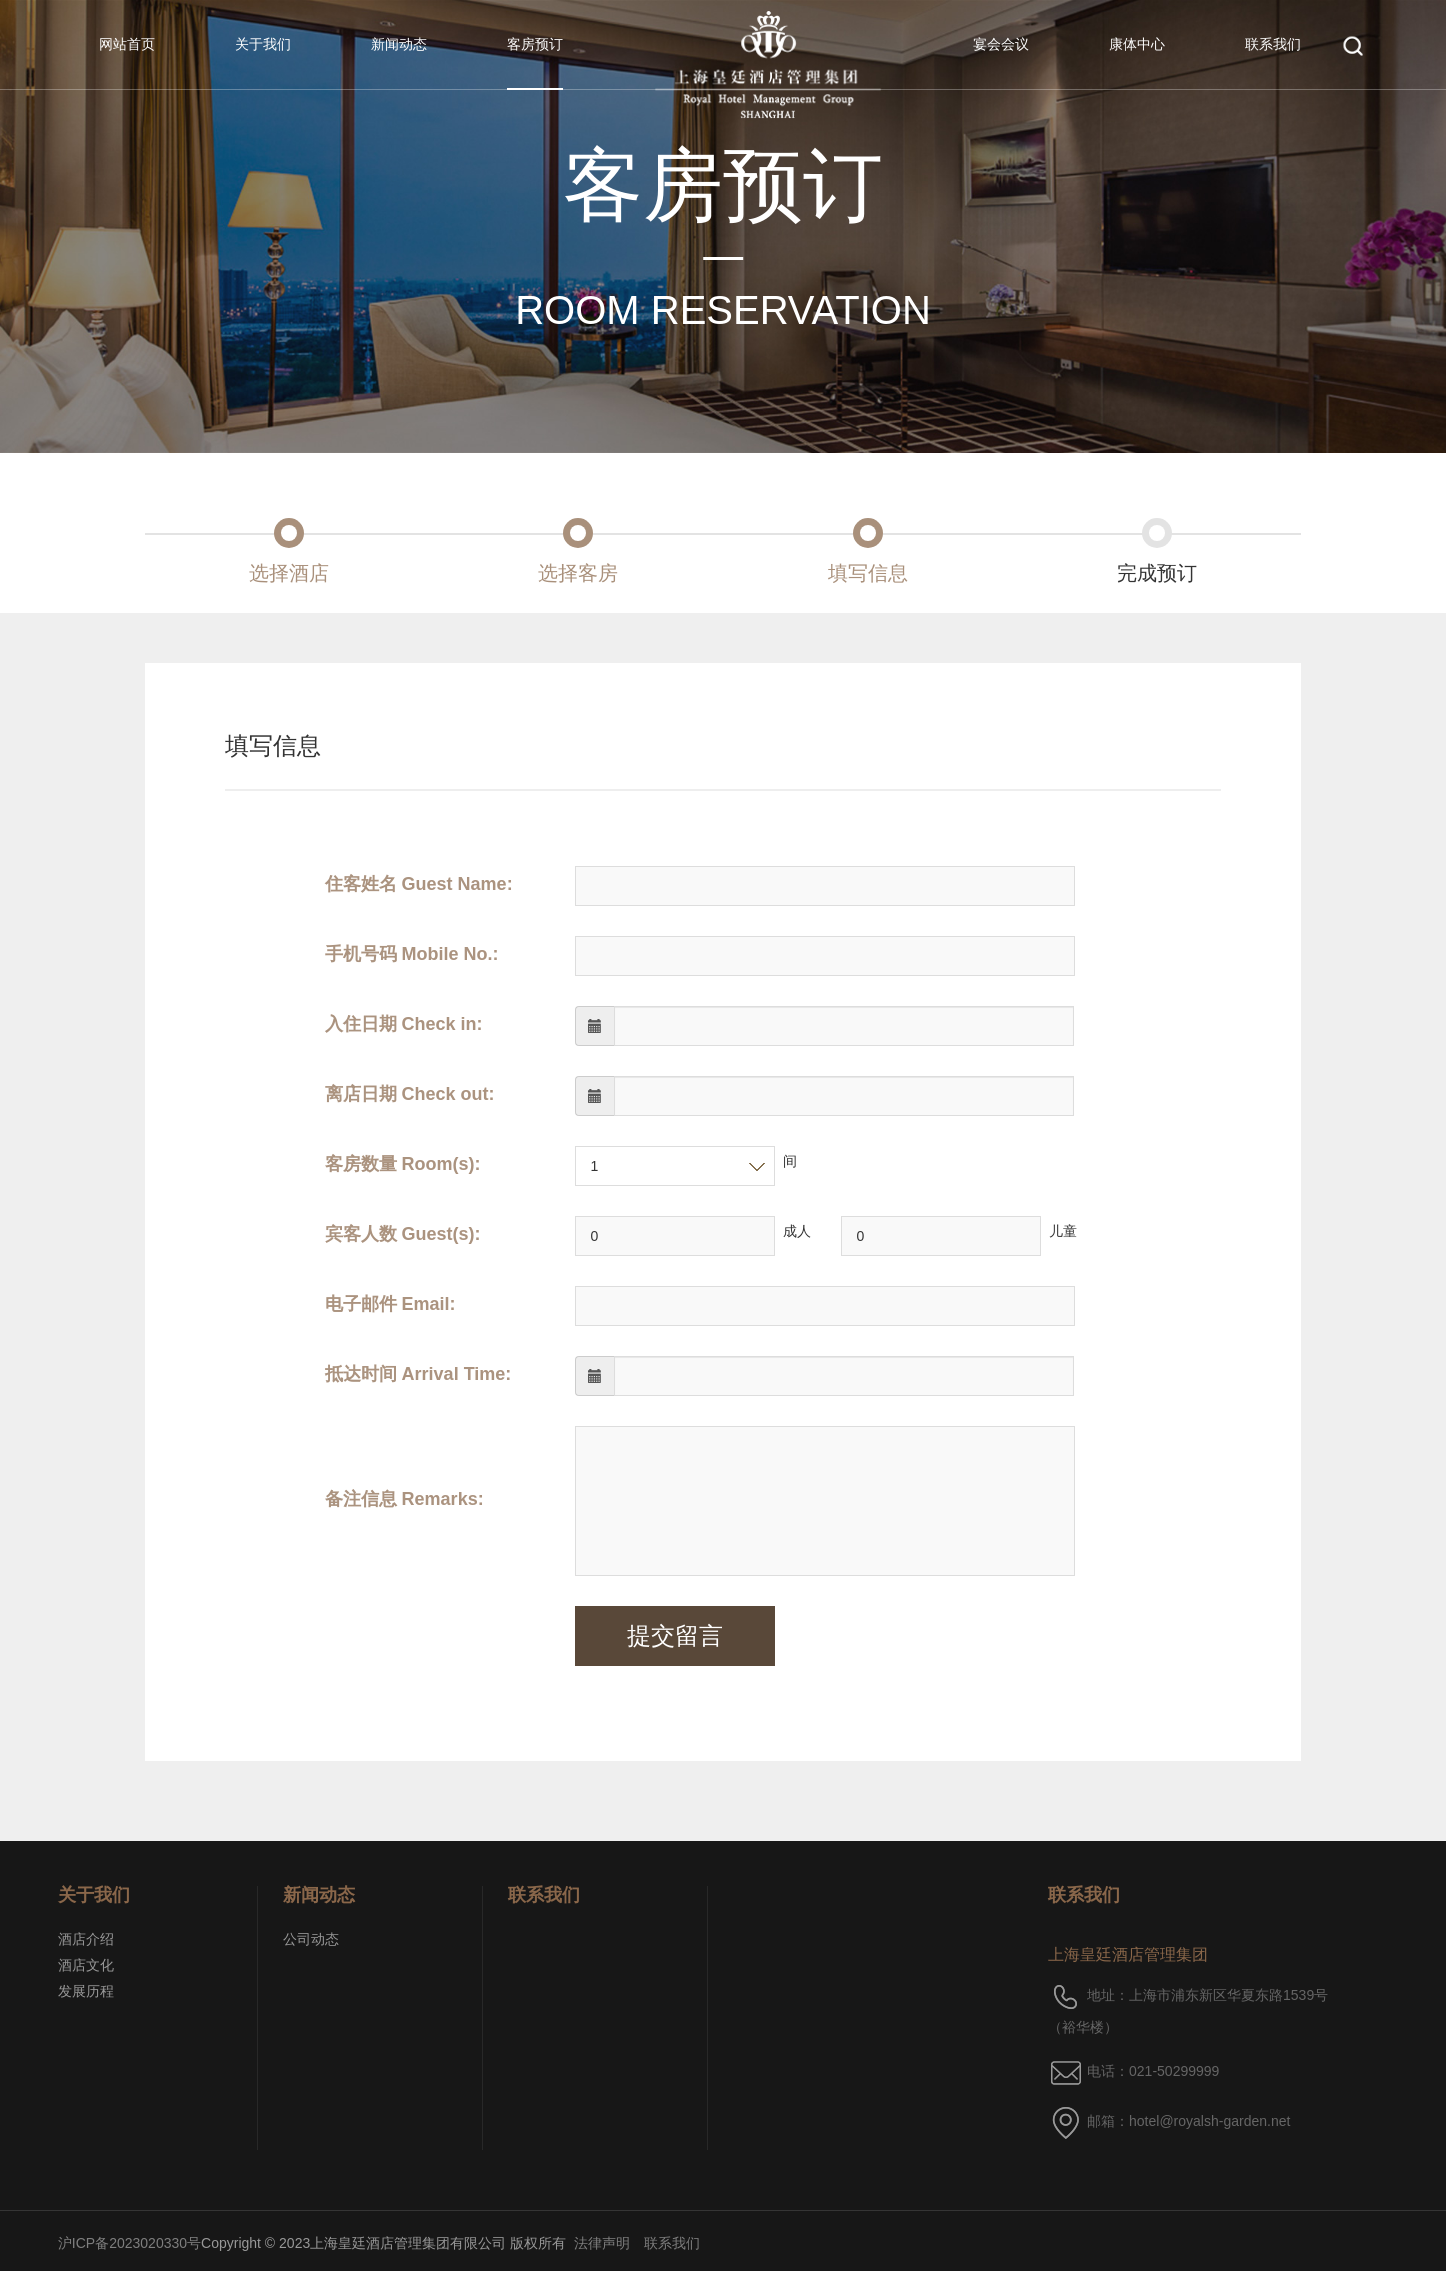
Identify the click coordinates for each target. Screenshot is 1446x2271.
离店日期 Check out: (410, 1094)
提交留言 (675, 1635)
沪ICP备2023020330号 (129, 2243)
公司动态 (311, 1939)
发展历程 (86, 1991)
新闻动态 (399, 44)
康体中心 (1137, 44)
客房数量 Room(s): (403, 1164)
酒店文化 (86, 1965)
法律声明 (602, 2243)
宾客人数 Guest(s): (403, 1234)
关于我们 (263, 44)
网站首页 (127, 44)
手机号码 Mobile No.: (412, 954)
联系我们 (1273, 44)
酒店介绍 (86, 1939)
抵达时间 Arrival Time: (418, 1374)
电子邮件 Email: (390, 1304)
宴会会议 (1001, 44)
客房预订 (535, 44)
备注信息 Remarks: (404, 1499)
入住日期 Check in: (404, 1024)
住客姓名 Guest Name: (419, 884)
